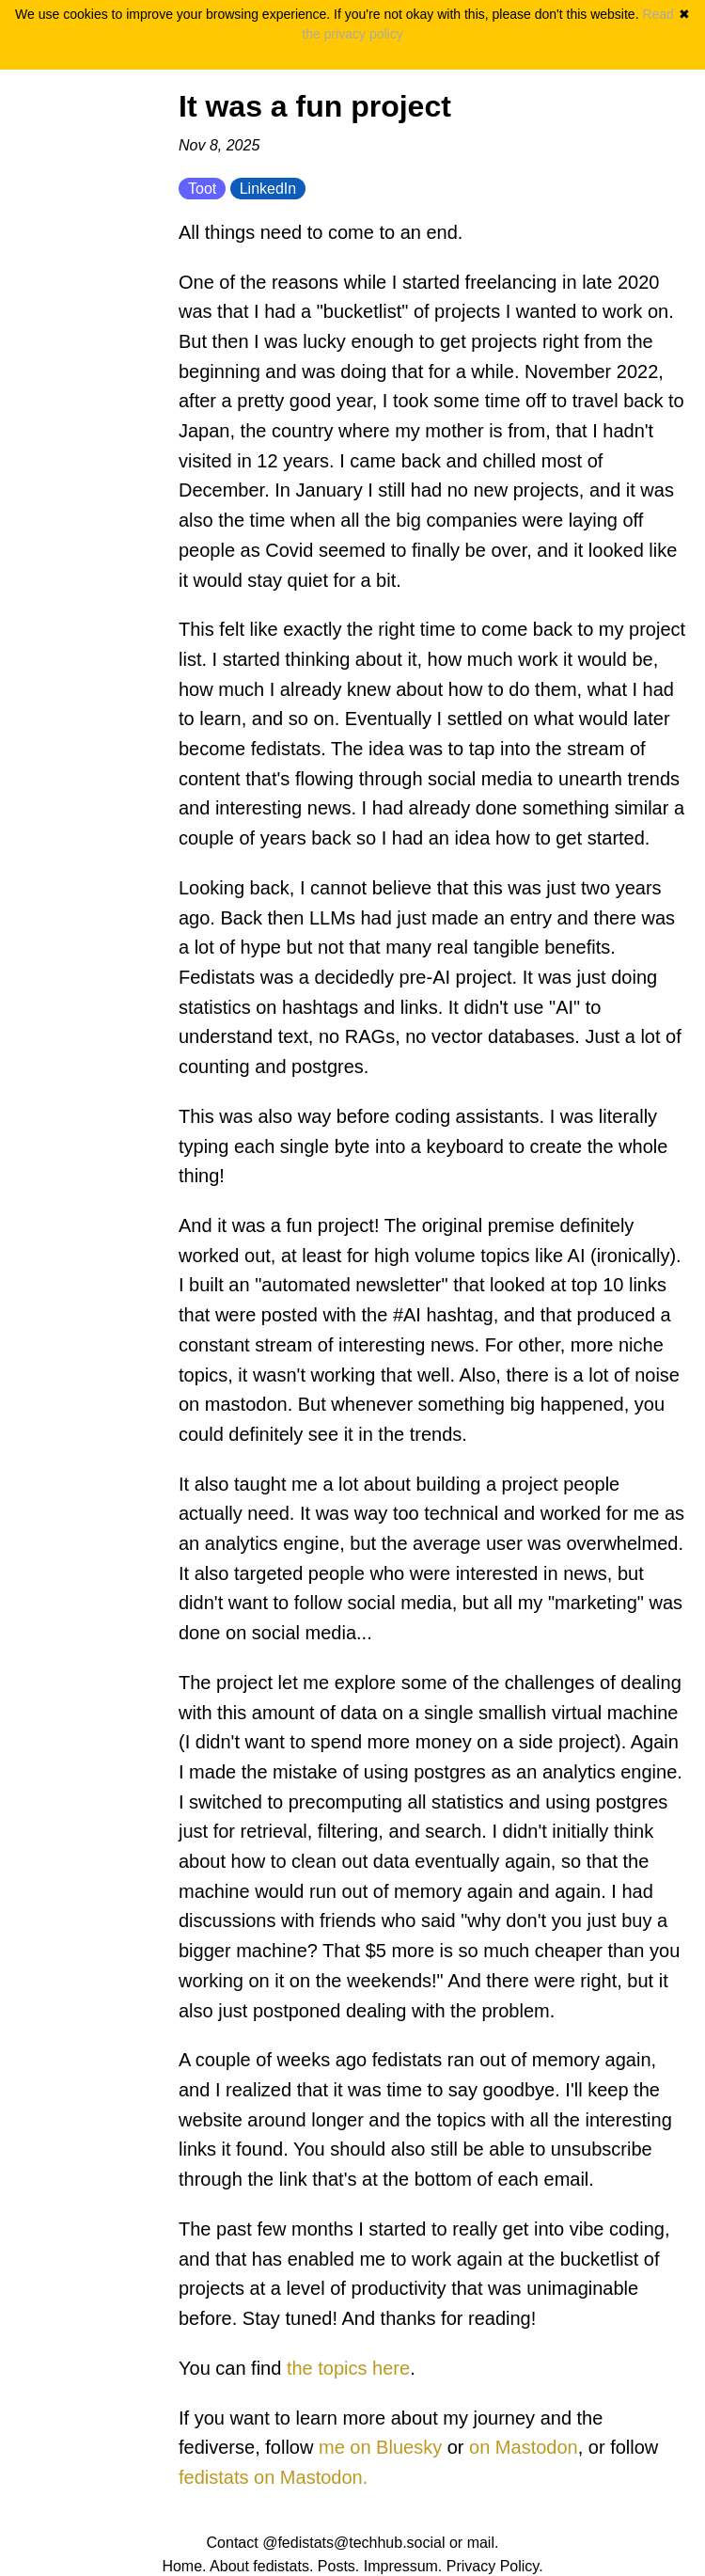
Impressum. (403, 2566)
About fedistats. (261, 2566)
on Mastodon (523, 2447)
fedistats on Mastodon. (273, 2477)
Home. (184, 2566)
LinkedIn (268, 189)
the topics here (348, 2368)
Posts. (338, 2566)
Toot (202, 189)
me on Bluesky (380, 2447)
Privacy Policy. (494, 2566)
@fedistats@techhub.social (353, 2543)
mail (480, 2543)
